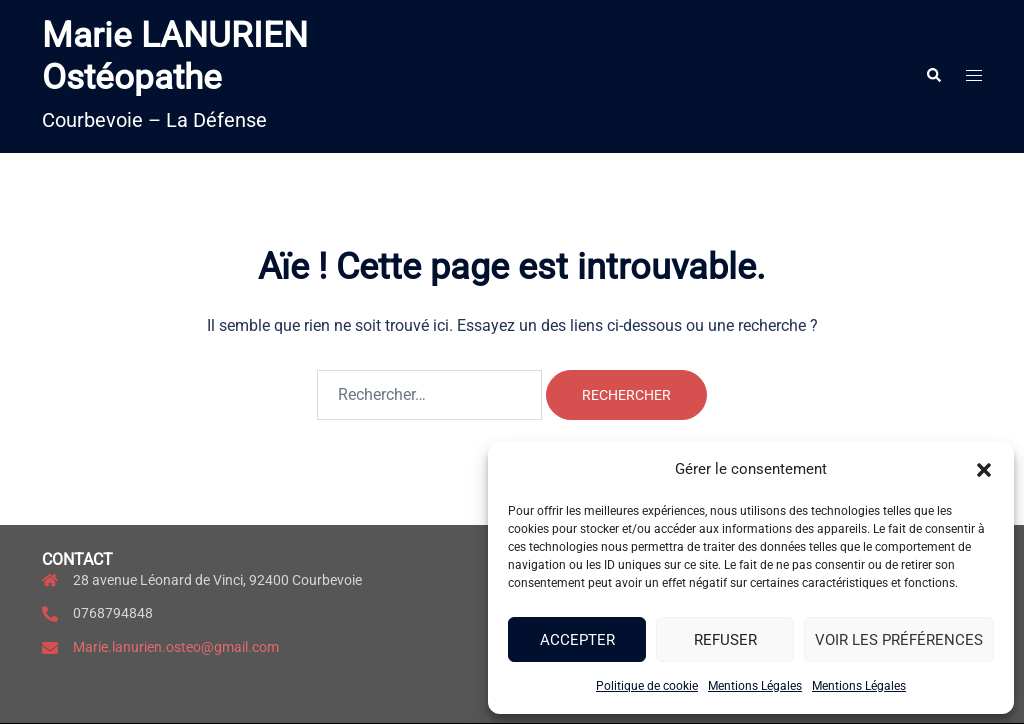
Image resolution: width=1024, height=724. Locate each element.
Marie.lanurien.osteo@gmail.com (176, 647)
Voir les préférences (899, 640)
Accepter (577, 640)
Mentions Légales (755, 686)
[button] (984, 470)
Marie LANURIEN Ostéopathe (175, 56)
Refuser (725, 640)
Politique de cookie (647, 686)
